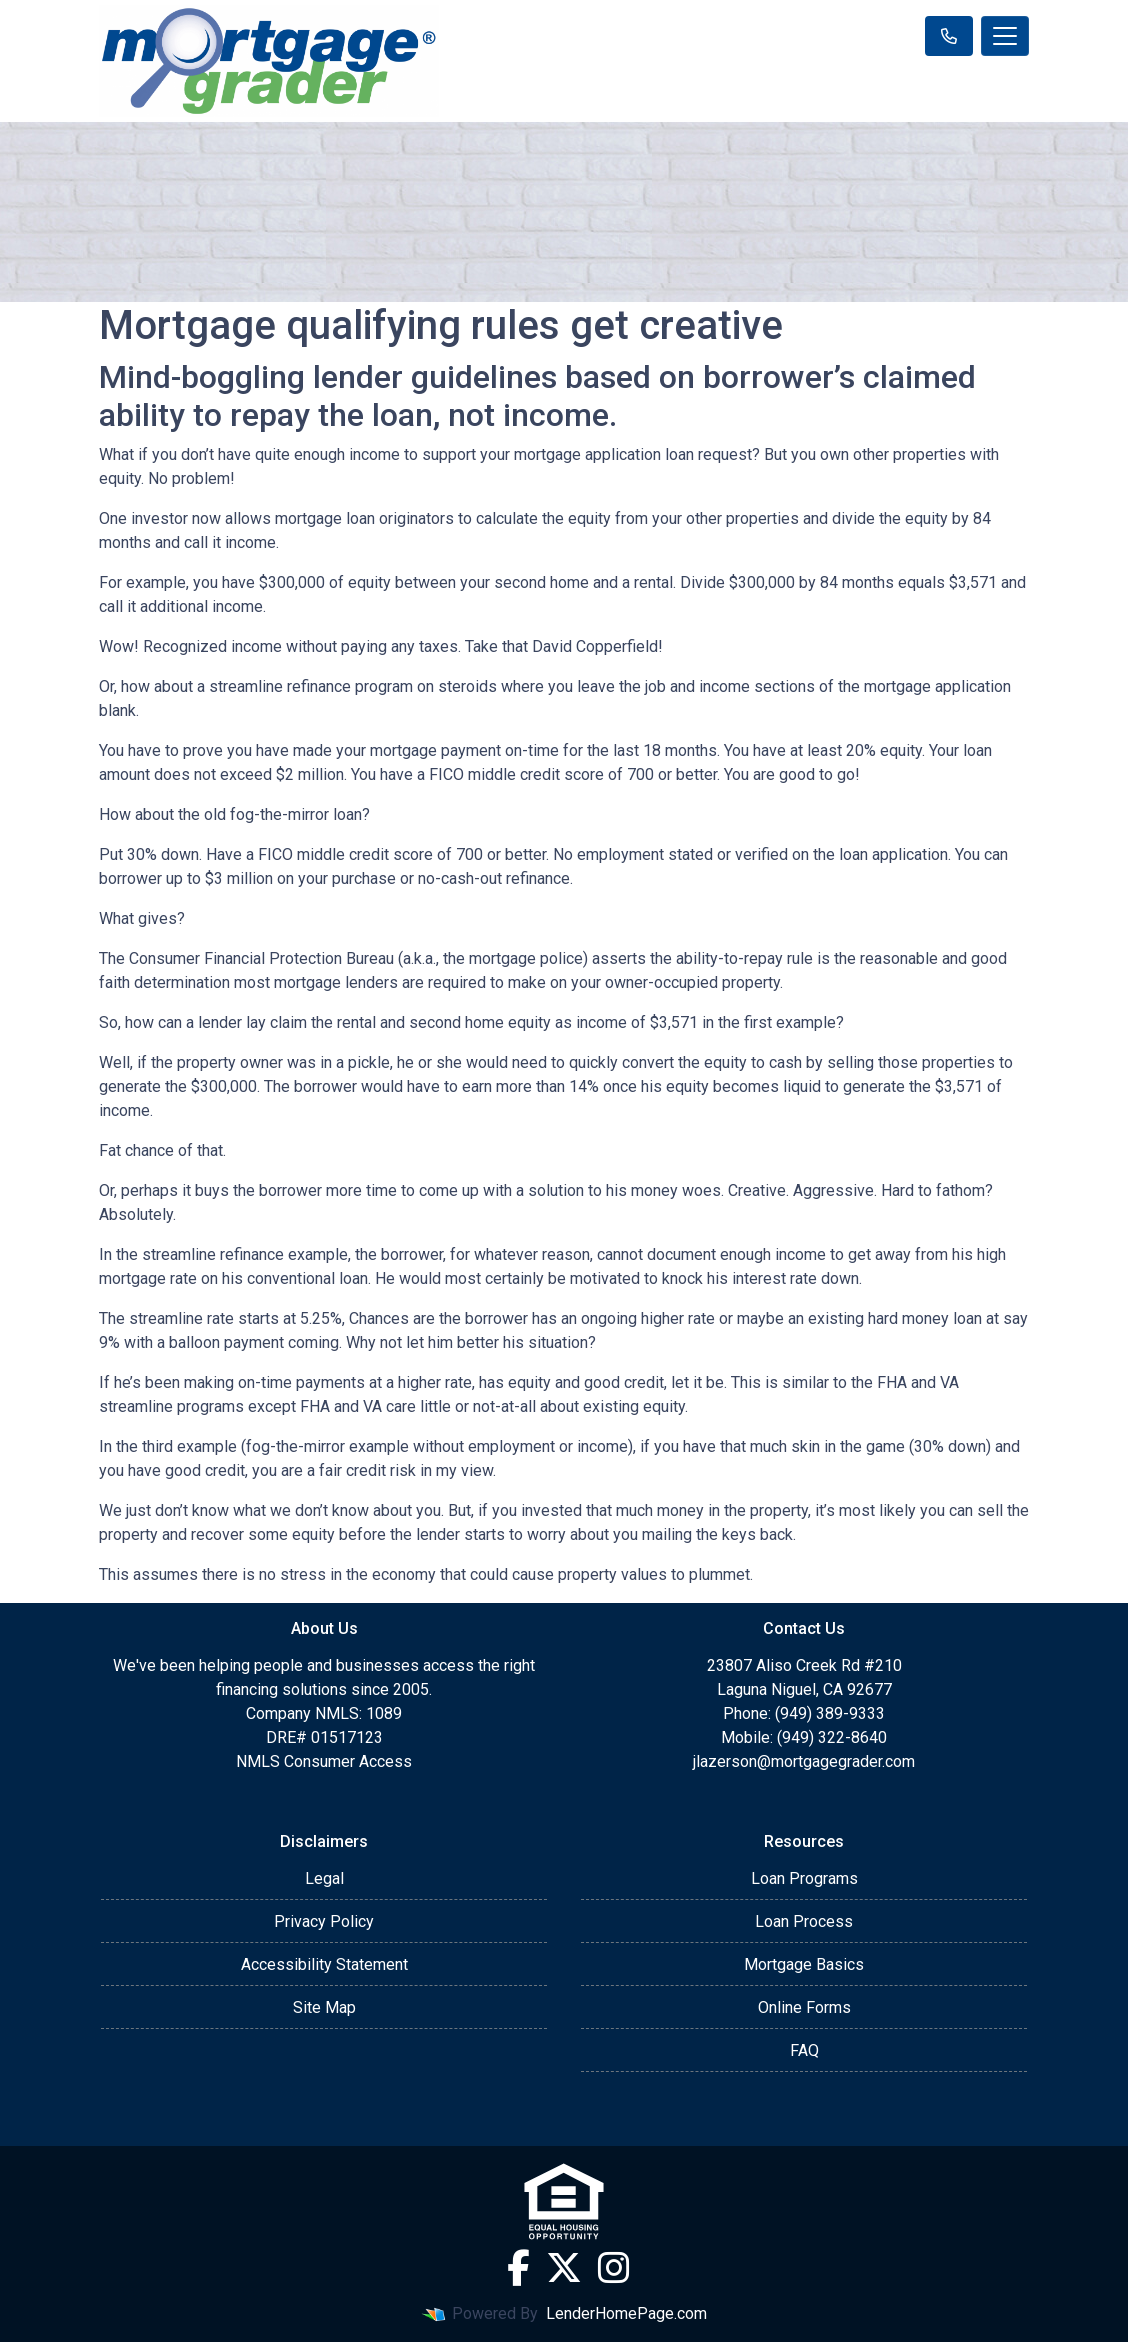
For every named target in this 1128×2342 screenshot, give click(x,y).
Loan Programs (804, 1878)
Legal (324, 1878)
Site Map (324, 2007)
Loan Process (804, 1921)
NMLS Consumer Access (324, 1761)
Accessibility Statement (324, 1964)
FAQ (804, 2050)
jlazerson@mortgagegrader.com (804, 1761)
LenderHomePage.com (626, 2313)
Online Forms (804, 2007)
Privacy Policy (324, 1921)
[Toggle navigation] (1005, 36)
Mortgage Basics (804, 1964)
